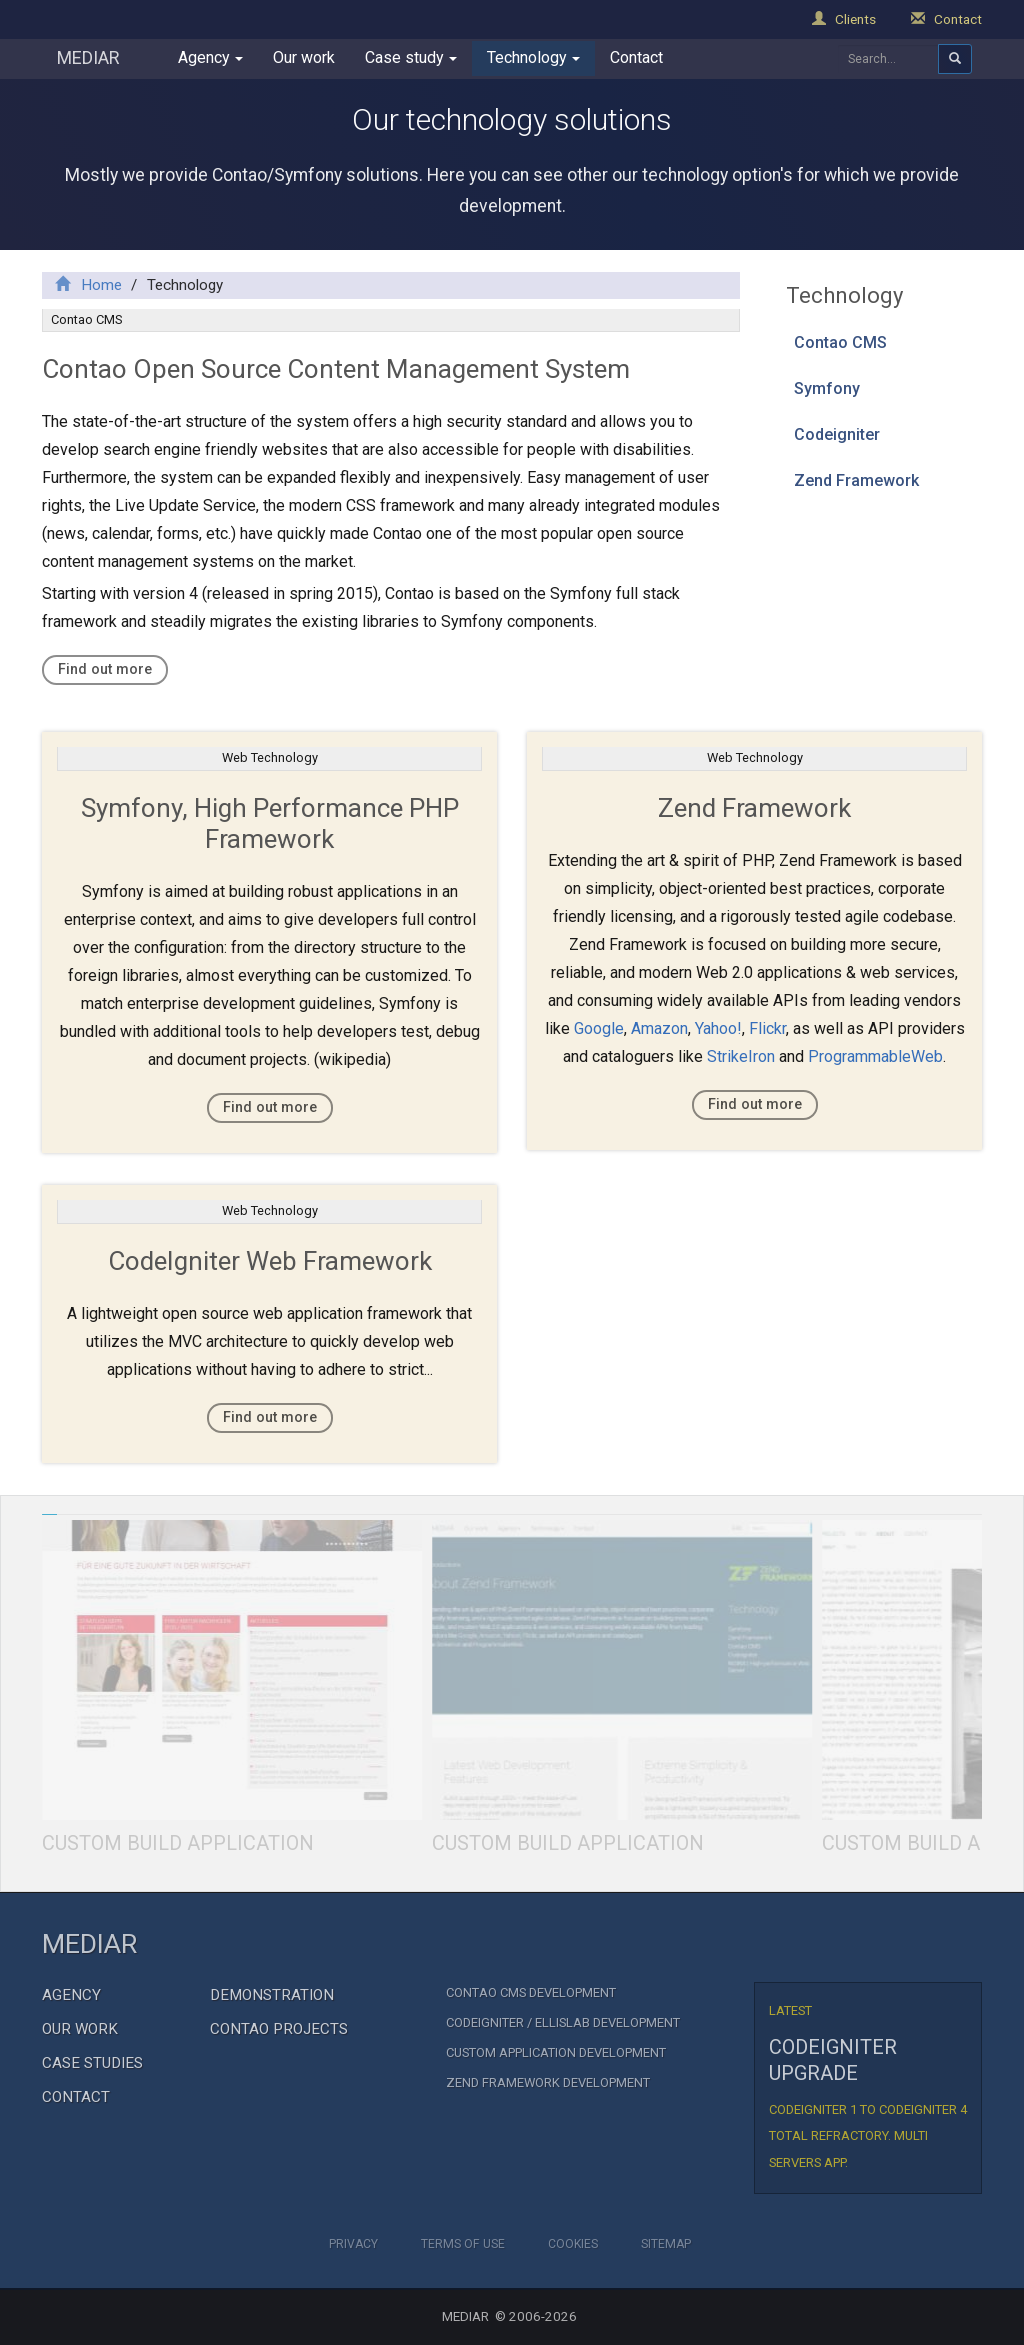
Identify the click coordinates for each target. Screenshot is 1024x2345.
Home (88, 285)
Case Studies (92, 2063)
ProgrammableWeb (875, 1056)
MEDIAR (88, 57)
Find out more (105, 669)
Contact (946, 19)
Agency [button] (210, 57)
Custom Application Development (556, 2052)
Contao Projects (279, 2029)
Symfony (827, 388)
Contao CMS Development (531, 1992)
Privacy (353, 2244)
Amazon (659, 1028)
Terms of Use (463, 2244)
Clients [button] (844, 19)
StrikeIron (741, 1056)
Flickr (767, 1028)
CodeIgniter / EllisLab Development (563, 2022)
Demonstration (272, 1995)
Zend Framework (856, 480)
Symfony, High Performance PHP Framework (270, 823)
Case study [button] (411, 57)
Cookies (573, 2244)
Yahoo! (718, 1028)
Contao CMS (840, 342)
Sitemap (666, 2244)
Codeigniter (837, 434)
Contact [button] (636, 57)
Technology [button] (533, 57)
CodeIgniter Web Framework (270, 1261)
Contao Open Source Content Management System (336, 369)
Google (599, 1028)
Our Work (80, 2029)
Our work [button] (304, 57)
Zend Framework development (548, 2082)
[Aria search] (955, 59)
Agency (71, 1995)
